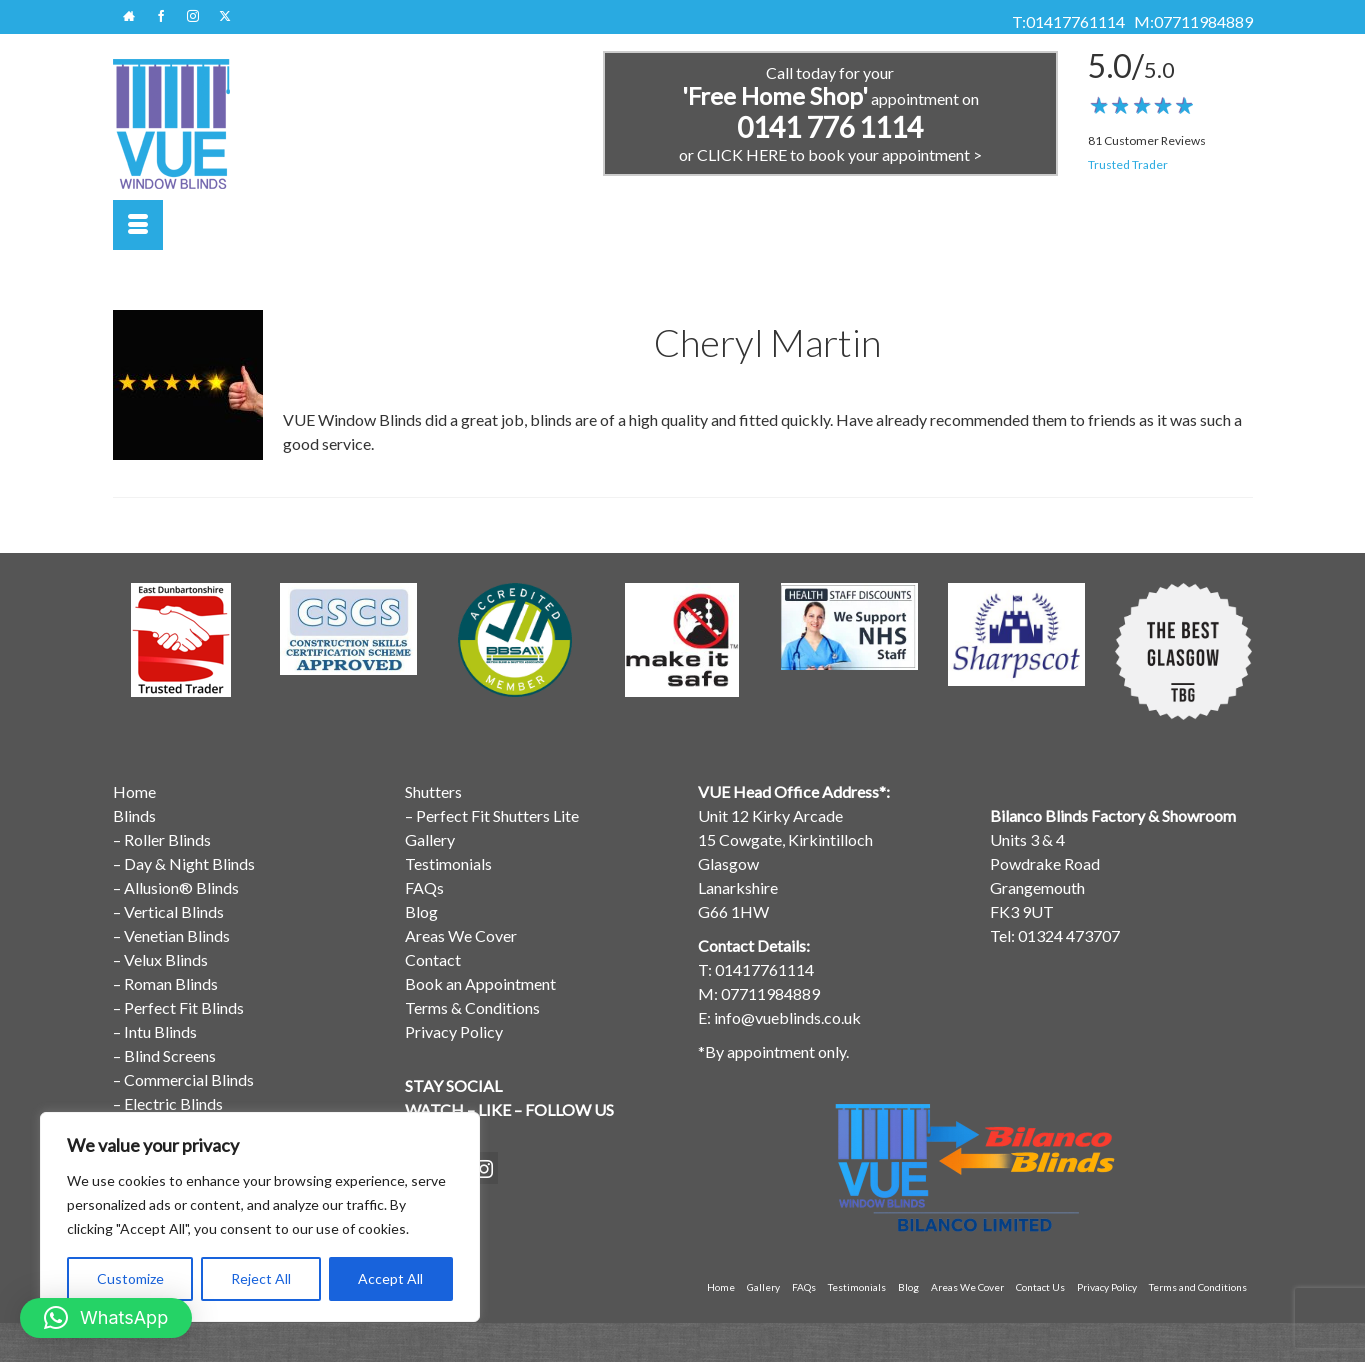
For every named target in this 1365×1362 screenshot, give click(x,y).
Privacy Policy (454, 1031)
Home (134, 791)
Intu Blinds (160, 1031)
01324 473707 (1069, 935)
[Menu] (138, 225)
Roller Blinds (167, 839)
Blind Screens (170, 1055)
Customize (130, 1278)
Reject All (261, 1278)
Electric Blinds (173, 1103)
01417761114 (1075, 21)
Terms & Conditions (472, 1007)
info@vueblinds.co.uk (787, 1017)
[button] (106, 1318)
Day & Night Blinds (189, 863)
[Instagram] (484, 1168)
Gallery (430, 839)
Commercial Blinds (189, 1079)
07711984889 (1203, 21)
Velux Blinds (166, 959)
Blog (421, 911)
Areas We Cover (461, 935)
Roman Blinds (171, 983)
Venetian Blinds (177, 935)
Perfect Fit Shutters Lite (497, 815)
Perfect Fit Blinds (184, 1007)
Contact (433, 959)
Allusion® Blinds (181, 887)
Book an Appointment (480, 983)
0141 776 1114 (830, 127)
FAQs (424, 887)
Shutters (433, 791)
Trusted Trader (1128, 164)
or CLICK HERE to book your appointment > (830, 154)
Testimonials (448, 863)
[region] (260, 1217)
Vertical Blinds (174, 911)
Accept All (390, 1278)
